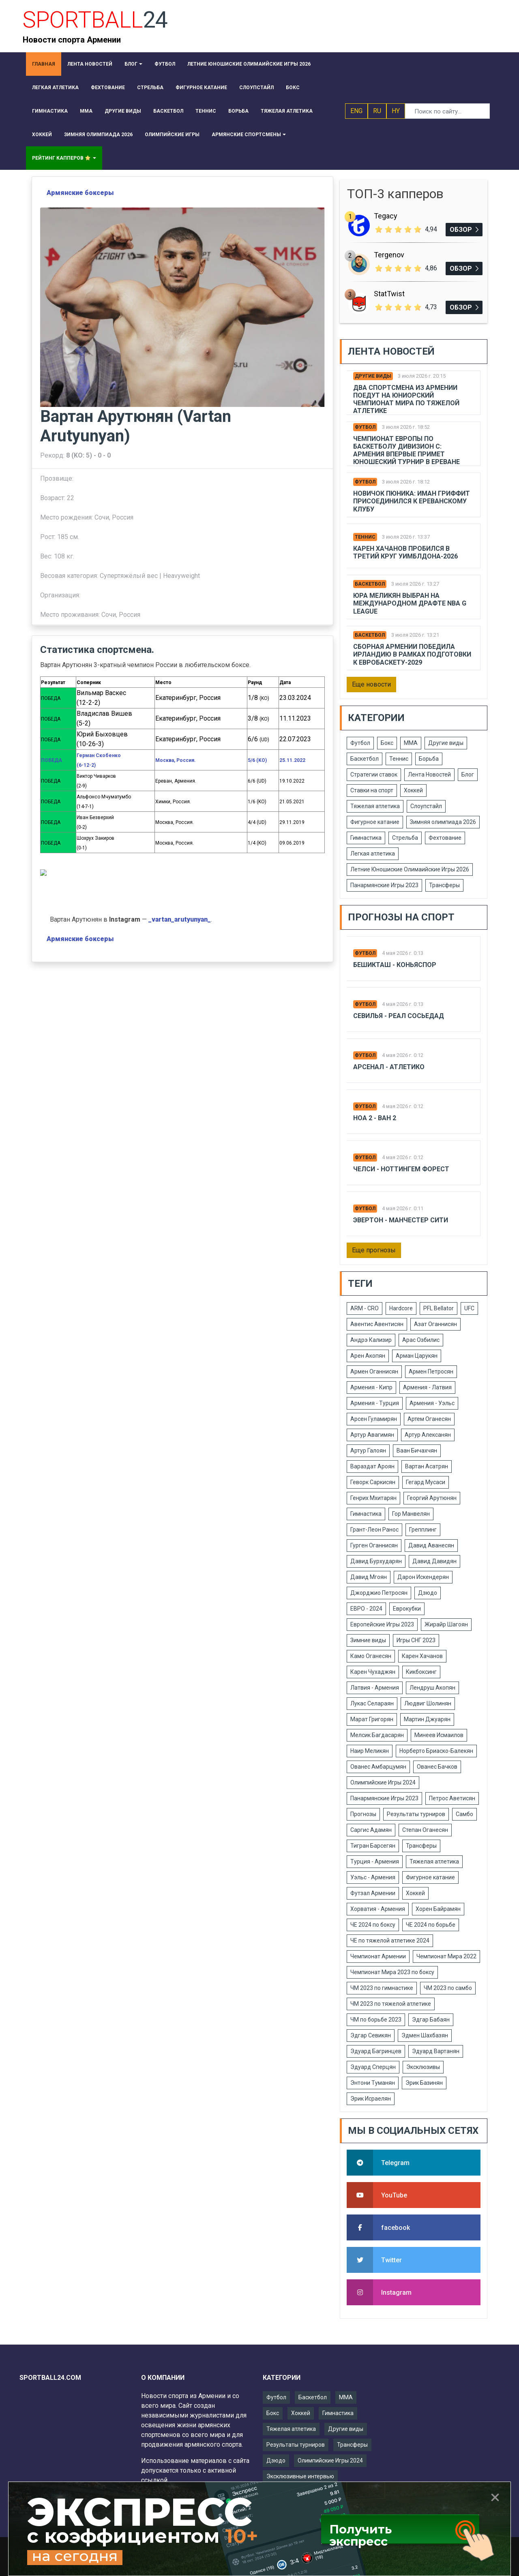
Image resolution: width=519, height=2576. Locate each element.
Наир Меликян (369, 1751)
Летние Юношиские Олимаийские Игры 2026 (409, 869)
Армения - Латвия (427, 1387)
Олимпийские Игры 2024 (383, 1782)
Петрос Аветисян (452, 1798)
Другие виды (373, 376)
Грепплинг (423, 1529)
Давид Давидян (434, 1561)
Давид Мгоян (368, 1577)
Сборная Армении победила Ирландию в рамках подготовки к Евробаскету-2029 (412, 654)
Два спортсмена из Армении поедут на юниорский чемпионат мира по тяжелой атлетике (406, 399)
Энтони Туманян (372, 2083)
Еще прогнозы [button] (374, 1250)
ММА (411, 743)
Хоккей (413, 790)
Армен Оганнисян (374, 1371)
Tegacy (385, 216)
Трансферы (444, 885)
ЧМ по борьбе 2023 (375, 2019)
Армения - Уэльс (432, 1403)
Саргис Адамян (371, 1830)
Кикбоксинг (421, 1672)
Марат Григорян (371, 1719)
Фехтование (445, 837)
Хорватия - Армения (377, 1909)
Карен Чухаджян (372, 1672)
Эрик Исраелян (370, 2098)
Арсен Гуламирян (373, 1419)
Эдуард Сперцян (373, 2067)
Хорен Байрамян (438, 1909)
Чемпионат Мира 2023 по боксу (392, 1972)
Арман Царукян (417, 1355)
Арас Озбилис (421, 1340)
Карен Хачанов (422, 1656)
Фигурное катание (374, 822)
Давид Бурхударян (376, 1561)
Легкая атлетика (372, 853)
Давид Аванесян (431, 1545)
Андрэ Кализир (371, 1340)
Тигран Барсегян (372, 1845)
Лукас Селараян (372, 1703)
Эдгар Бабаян (431, 2019)
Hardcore (401, 1308)
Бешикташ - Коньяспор (394, 965)
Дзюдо (427, 1593)
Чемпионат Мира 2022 (446, 1956)
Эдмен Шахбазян (424, 2035)
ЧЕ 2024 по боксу (372, 1924)
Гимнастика (366, 837)
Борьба (429, 758)
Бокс (387, 743)
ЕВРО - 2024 (366, 1608)
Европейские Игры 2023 (382, 1624)
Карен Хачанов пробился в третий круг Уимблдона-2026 (405, 552)
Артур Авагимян (372, 1434)
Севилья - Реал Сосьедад (398, 1016)
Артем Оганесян (429, 1419)
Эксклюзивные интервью (300, 2476)
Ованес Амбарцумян (378, 1766)
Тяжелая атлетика (375, 806)
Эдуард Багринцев (375, 2051)
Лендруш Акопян (432, 1687)
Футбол (365, 427)
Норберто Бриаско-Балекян (436, 1751)
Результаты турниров (416, 1814)
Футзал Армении (372, 1893)
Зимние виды (368, 1640)
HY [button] (396, 111)
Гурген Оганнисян (374, 1545)
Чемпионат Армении (378, 1956)
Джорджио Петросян (378, 1593)
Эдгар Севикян (370, 2035)
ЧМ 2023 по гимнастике (381, 1988)
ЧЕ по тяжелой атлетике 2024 (389, 1940)
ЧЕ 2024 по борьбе (430, 1924)
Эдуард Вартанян (435, 2051)
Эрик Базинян (424, 2083)
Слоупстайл (426, 806)
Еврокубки (407, 1608)
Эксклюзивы (423, 2067)
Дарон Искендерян (423, 1577)
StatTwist (389, 293)
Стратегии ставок (373, 774)
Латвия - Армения (374, 1687)
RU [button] (377, 111)
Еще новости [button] (371, 684)
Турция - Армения (374, 1861)
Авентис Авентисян (376, 1324)
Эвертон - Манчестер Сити (400, 1220)
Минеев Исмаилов (438, 1735)
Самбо (464, 1814)
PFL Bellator (438, 1308)
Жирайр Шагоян (446, 1624)
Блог (467, 774)
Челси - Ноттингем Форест (401, 1169)
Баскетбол (370, 584)
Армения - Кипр (371, 1387)
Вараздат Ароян (372, 1466)
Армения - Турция (374, 1403)
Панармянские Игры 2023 (384, 885)
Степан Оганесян (425, 1830)
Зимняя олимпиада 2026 (443, 822)
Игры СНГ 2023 (416, 1640)
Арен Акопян (367, 1355)
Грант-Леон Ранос (374, 1529)
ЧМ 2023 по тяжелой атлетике (390, 2003)
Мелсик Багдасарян (377, 1735)
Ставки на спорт (371, 790)
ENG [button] (356, 111)
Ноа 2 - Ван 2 (374, 1118)
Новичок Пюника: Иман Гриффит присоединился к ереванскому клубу (411, 501)
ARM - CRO (364, 1308)
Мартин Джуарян (427, 1719)
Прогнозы (363, 1814)
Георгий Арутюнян (432, 1498)
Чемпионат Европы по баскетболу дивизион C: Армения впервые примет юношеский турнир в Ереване (406, 450)
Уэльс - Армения (372, 1877)
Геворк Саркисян (372, 1482)
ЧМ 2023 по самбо (448, 1988)
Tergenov (389, 254)
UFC (469, 1308)
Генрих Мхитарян (373, 1498)
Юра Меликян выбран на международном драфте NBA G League (409, 603)
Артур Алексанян (428, 1434)
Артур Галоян (368, 1450)
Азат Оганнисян (435, 1324)
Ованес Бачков (437, 1766)
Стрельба (405, 837)
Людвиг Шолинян (427, 1703)
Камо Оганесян (370, 1656)
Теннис (365, 537)
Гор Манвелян (411, 1514)
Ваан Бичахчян (417, 1450)
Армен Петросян (431, 1371)
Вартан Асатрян (426, 1466)
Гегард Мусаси (425, 1482)
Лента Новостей (429, 774)
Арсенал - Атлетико (389, 1067)
